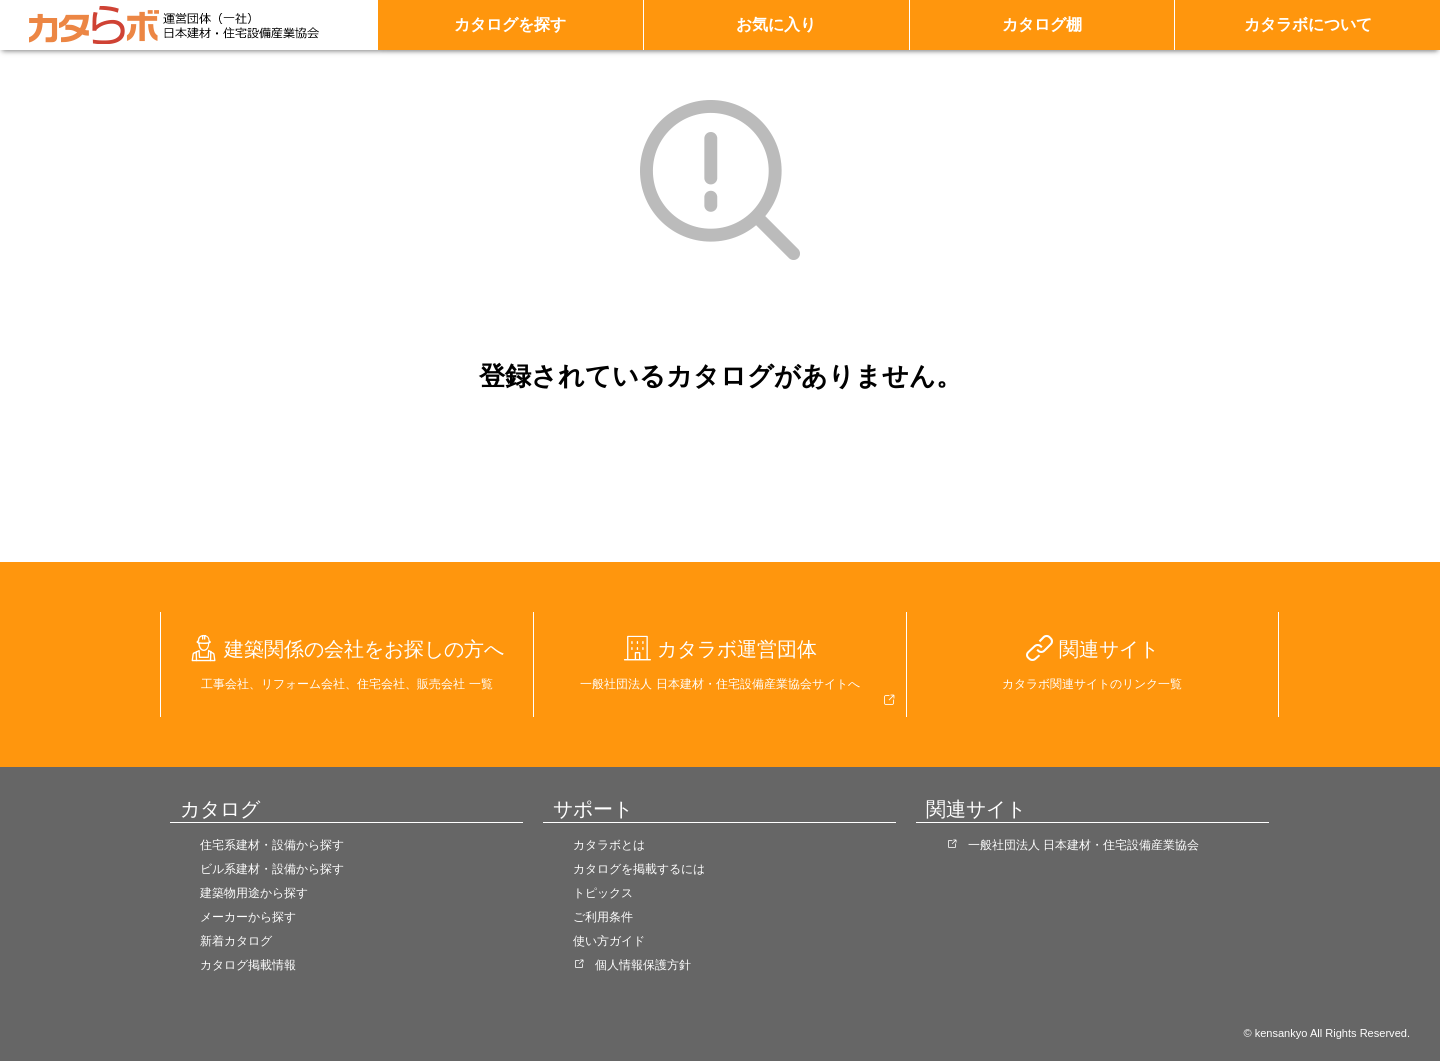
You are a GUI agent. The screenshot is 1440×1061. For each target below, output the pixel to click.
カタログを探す (510, 24)
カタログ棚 (1042, 24)
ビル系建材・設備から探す (272, 869)
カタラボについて (1308, 24)
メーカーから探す (248, 917)
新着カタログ (236, 941)
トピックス (603, 893)
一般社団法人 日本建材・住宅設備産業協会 (1083, 845)
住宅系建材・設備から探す (272, 845)
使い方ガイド (609, 941)
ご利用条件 (603, 917)
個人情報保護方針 (643, 965)
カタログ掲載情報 (248, 965)
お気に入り (776, 24)
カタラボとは (609, 845)
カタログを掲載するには (639, 869)
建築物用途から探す (254, 893)
